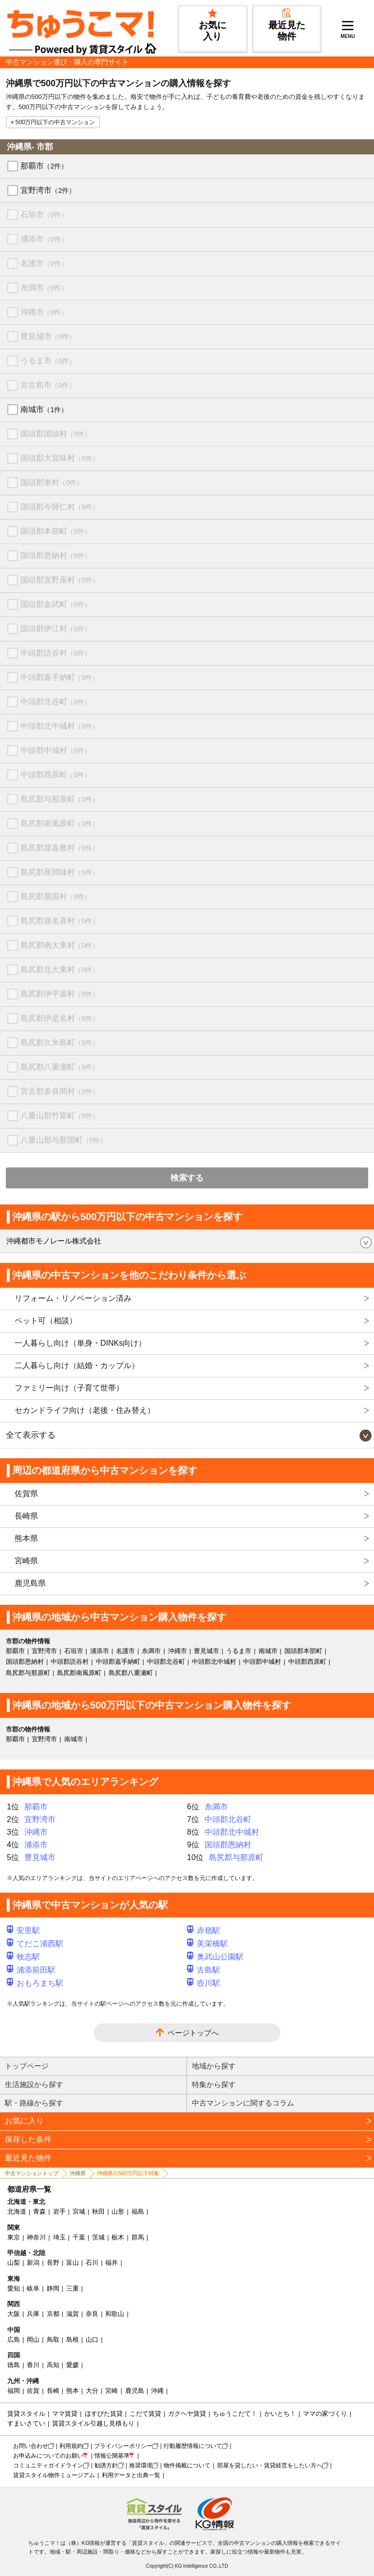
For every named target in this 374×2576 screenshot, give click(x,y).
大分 (92, 2390)
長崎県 (26, 1516)
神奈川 (36, 2237)
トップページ (27, 2066)
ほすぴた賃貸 (104, 2413)
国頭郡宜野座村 (59, 580)
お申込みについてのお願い (48, 2455)
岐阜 (33, 2288)
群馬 (137, 2237)
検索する (187, 1178)
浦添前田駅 (31, 1970)
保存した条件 (28, 2139)
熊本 (72, 2390)
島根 (72, 2339)
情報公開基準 (112, 2455)
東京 (13, 2237)
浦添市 (44, 239)
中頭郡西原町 (55, 775)
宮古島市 (47, 385)
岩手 (59, 2211)
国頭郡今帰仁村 (59, 507)
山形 (118, 2211)
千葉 (79, 2237)
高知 (53, 2365)
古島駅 (203, 1970)
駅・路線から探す (34, 2103)
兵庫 (33, 2313)
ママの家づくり (325, 2413)
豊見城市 (47, 336)
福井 (111, 2262)
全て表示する (31, 1435)
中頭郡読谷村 (55, 653)
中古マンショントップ (31, 2173)
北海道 (16, 2211)
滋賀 (72, 2313)
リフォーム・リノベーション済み (73, 1298)
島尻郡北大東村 (59, 969)
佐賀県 (26, 1493)
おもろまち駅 (35, 1983)
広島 (13, 2339)
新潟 (33, 2262)
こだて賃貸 (145, 2413)
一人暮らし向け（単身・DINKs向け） (80, 1343)
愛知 (13, 2288)
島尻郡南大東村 (59, 945)
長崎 (53, 2390)
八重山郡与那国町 (63, 1140)
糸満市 (44, 287)
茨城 (98, 2237)
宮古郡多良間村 (59, 1091)
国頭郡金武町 (55, 604)
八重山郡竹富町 (59, 1115)
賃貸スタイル (26, 2413)
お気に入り (24, 2121)
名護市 (44, 263)
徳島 (13, 2365)
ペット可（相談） (46, 1320)
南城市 (44, 409)
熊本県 (26, 1538)
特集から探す (214, 2084)
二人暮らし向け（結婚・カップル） (77, 1365)
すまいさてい (26, 2423)
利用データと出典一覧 (131, 2475)
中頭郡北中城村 (59, 726)
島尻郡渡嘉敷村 (59, 848)
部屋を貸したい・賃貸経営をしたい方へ (269, 2465)
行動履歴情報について (193, 2446)
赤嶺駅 (203, 1930)
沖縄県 (78, 2173)
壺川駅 (203, 1983)
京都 (53, 2313)
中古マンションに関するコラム (243, 2103)
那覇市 (44, 166)
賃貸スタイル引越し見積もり (93, 2423)
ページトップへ (193, 2033)
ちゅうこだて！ (235, 2413)
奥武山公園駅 (215, 1957)
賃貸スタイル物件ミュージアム (54, 2475)
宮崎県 (26, 1561)
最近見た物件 (28, 2158)
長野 (53, 2262)
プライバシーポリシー (123, 2446)
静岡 (53, 2288)
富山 (72, 2262)
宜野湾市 (47, 190)
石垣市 (44, 214)
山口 (92, 2339)
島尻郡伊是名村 (59, 1018)
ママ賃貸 (64, 2413)
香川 (33, 2365)
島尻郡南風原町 (59, 823)
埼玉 (59, 2237)
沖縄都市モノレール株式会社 (53, 1241)
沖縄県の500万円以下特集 (128, 2173)
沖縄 (157, 2390)
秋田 (98, 2211)
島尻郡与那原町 (59, 799)
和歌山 (114, 2313)
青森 (39, 2211)
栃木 (118, 2237)
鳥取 (53, 2339)
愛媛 (72, 2365)
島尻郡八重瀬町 (59, 1067)
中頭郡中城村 (55, 750)
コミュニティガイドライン (48, 2465)
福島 (137, 2211)
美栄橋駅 (207, 1943)
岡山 (33, 2339)
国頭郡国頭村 (55, 434)
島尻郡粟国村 (55, 896)
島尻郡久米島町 (59, 1042)
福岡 (13, 2390)
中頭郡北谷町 (55, 701)
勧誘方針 (106, 2465)
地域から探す (214, 2066)
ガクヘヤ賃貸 (187, 2413)
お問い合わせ (30, 2446)
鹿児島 (134, 2390)
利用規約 (71, 2446)
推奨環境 (140, 2465)
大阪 (13, 2313)
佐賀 (33, 2390)
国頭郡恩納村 (55, 555)
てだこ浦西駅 (35, 1943)
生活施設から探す (34, 2084)
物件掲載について (187, 2465)
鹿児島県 (30, 1583)
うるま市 (47, 361)
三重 (72, 2288)
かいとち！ (280, 2413)
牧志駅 (23, 1957)
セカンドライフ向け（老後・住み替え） (85, 1410)
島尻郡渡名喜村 (59, 921)
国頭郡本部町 (55, 531)
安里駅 (23, 1930)
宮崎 (111, 2390)
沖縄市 (44, 312)
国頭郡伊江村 (55, 628)
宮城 (79, 2211)
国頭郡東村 (51, 482)
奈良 (92, 2313)
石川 (92, 2262)
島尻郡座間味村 (59, 872)
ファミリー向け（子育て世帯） (69, 1388)
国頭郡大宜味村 (59, 458)
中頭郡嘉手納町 (59, 677)
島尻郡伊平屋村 (59, 994)
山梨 (13, 2262)
